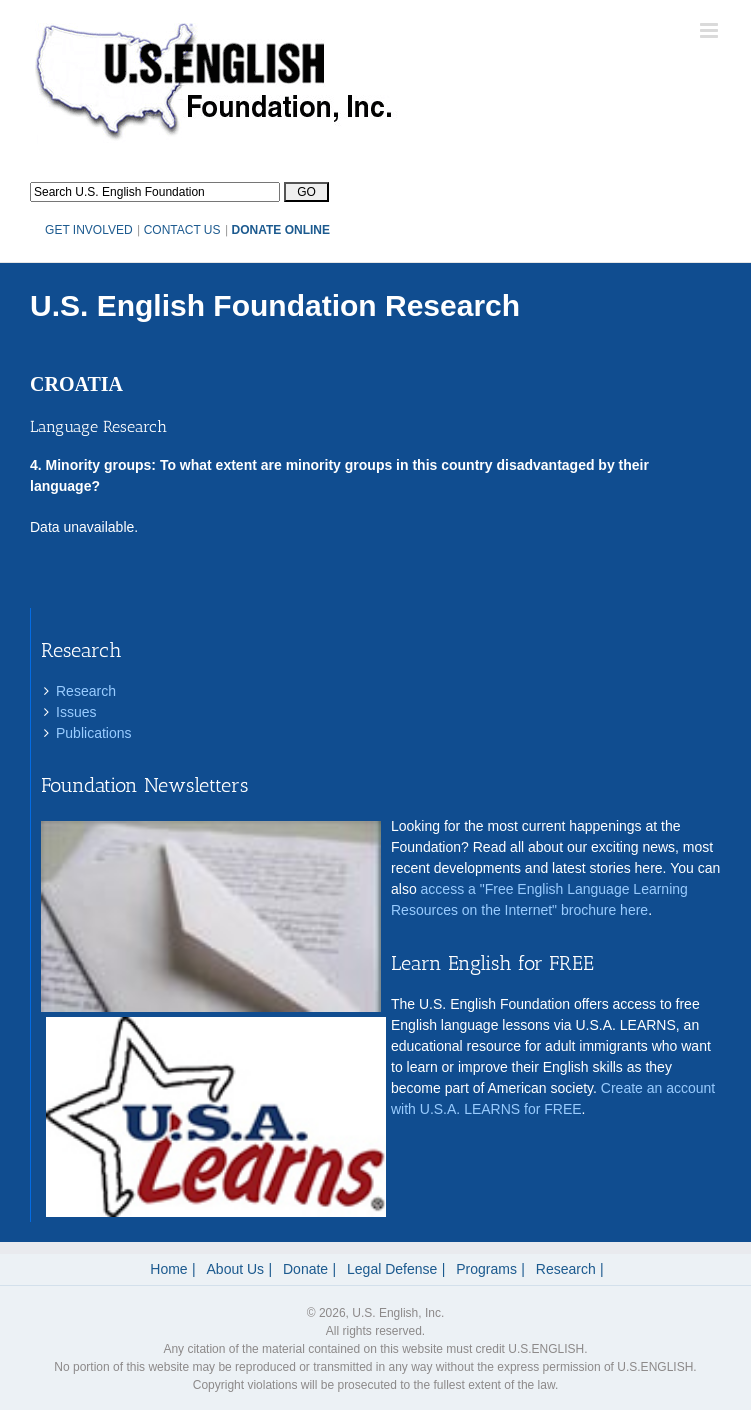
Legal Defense (392, 1269)
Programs (486, 1269)
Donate (305, 1269)
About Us (236, 1269)
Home (168, 1269)
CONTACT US (182, 230)
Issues (76, 712)
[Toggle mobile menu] (710, 30)
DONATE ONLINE (281, 230)
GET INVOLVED (89, 230)
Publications (94, 733)
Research (86, 691)
